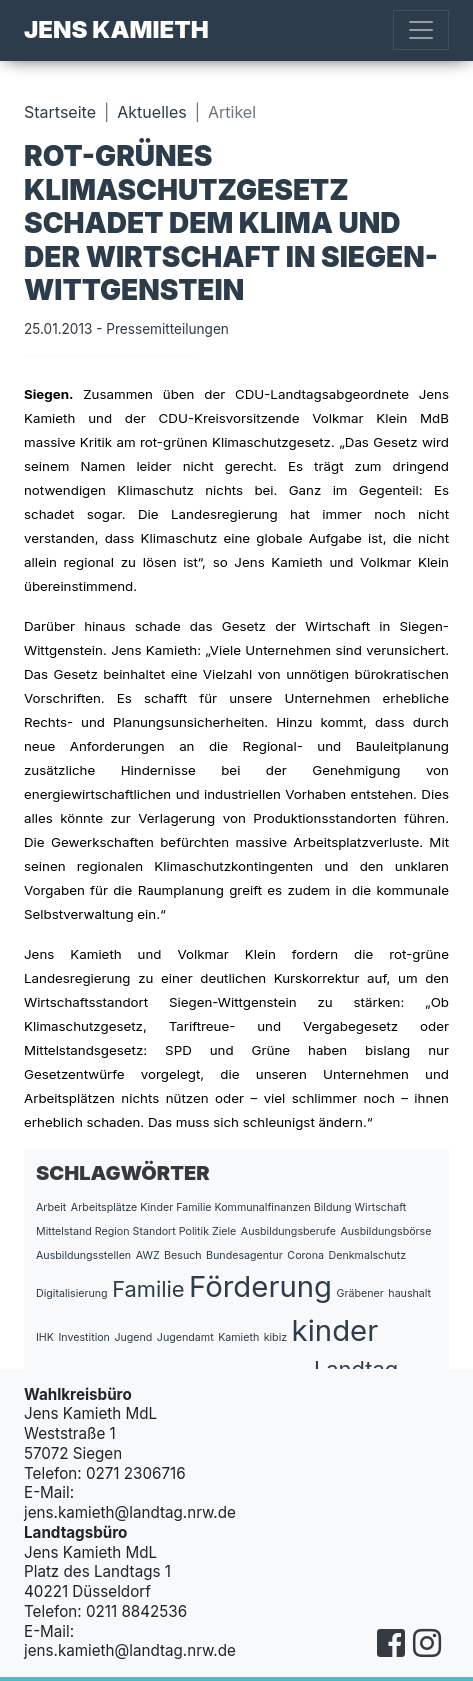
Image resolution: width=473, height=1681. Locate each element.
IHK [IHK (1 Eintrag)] (45, 1337)
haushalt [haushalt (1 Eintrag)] (409, 1293)
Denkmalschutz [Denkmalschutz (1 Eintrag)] (368, 1255)
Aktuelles (151, 112)
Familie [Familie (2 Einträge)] (148, 1289)
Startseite (60, 112)
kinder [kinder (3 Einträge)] (335, 1330)
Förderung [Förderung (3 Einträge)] (260, 1286)
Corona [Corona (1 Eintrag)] (305, 1255)
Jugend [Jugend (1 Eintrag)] (133, 1337)
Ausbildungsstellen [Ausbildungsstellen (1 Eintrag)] (83, 1255)
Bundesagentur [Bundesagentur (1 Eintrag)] (244, 1255)
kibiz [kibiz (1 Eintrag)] (275, 1337)
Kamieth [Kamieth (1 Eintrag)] (238, 1337)
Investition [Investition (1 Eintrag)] (83, 1337)
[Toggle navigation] (421, 30)
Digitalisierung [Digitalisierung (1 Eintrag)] (72, 1293)
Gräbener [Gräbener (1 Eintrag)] (360, 1293)
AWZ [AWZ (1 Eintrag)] (148, 1255)
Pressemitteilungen (167, 329)
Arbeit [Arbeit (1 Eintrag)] (51, 1207)
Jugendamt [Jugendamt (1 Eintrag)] (185, 1337)
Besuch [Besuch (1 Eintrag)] (183, 1255)
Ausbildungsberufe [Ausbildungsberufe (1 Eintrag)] (288, 1231)
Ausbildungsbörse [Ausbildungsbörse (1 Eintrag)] (385, 1231)
